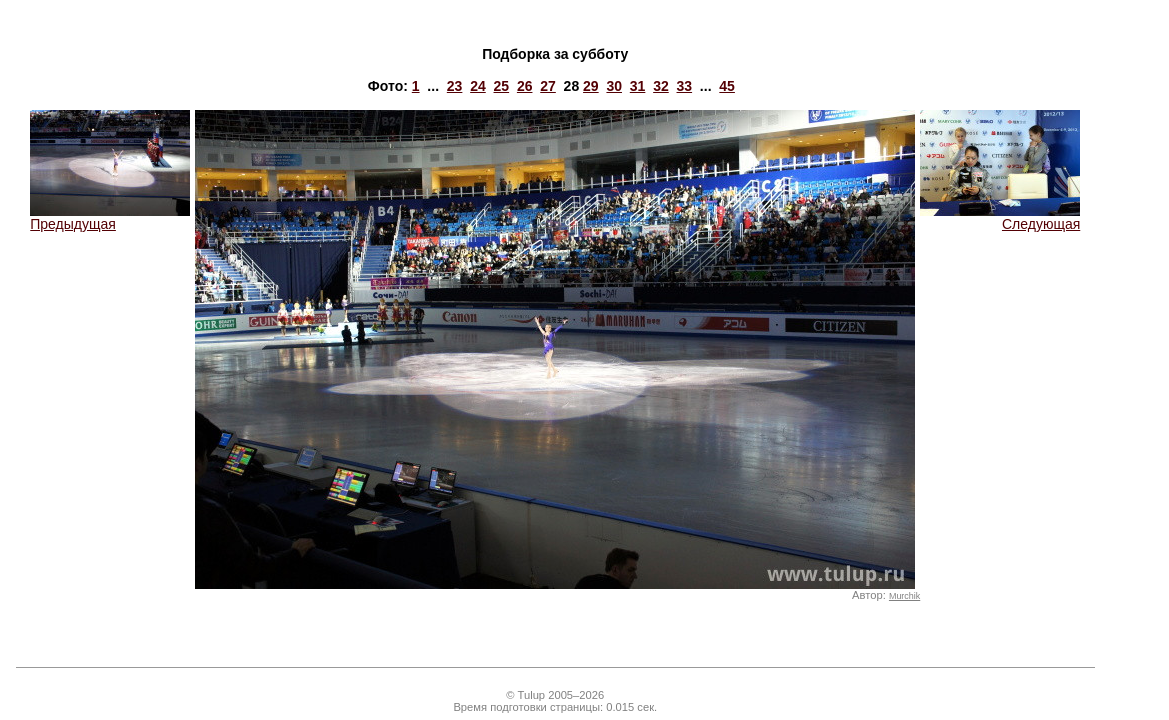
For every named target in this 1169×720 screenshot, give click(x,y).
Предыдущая (110, 217)
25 (502, 86)
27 (548, 86)
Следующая (1000, 217)
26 (525, 86)
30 (614, 86)
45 (727, 86)
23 (455, 86)
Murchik (904, 596)
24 (478, 86)
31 (638, 86)
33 (685, 86)
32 (661, 86)
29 (591, 86)
